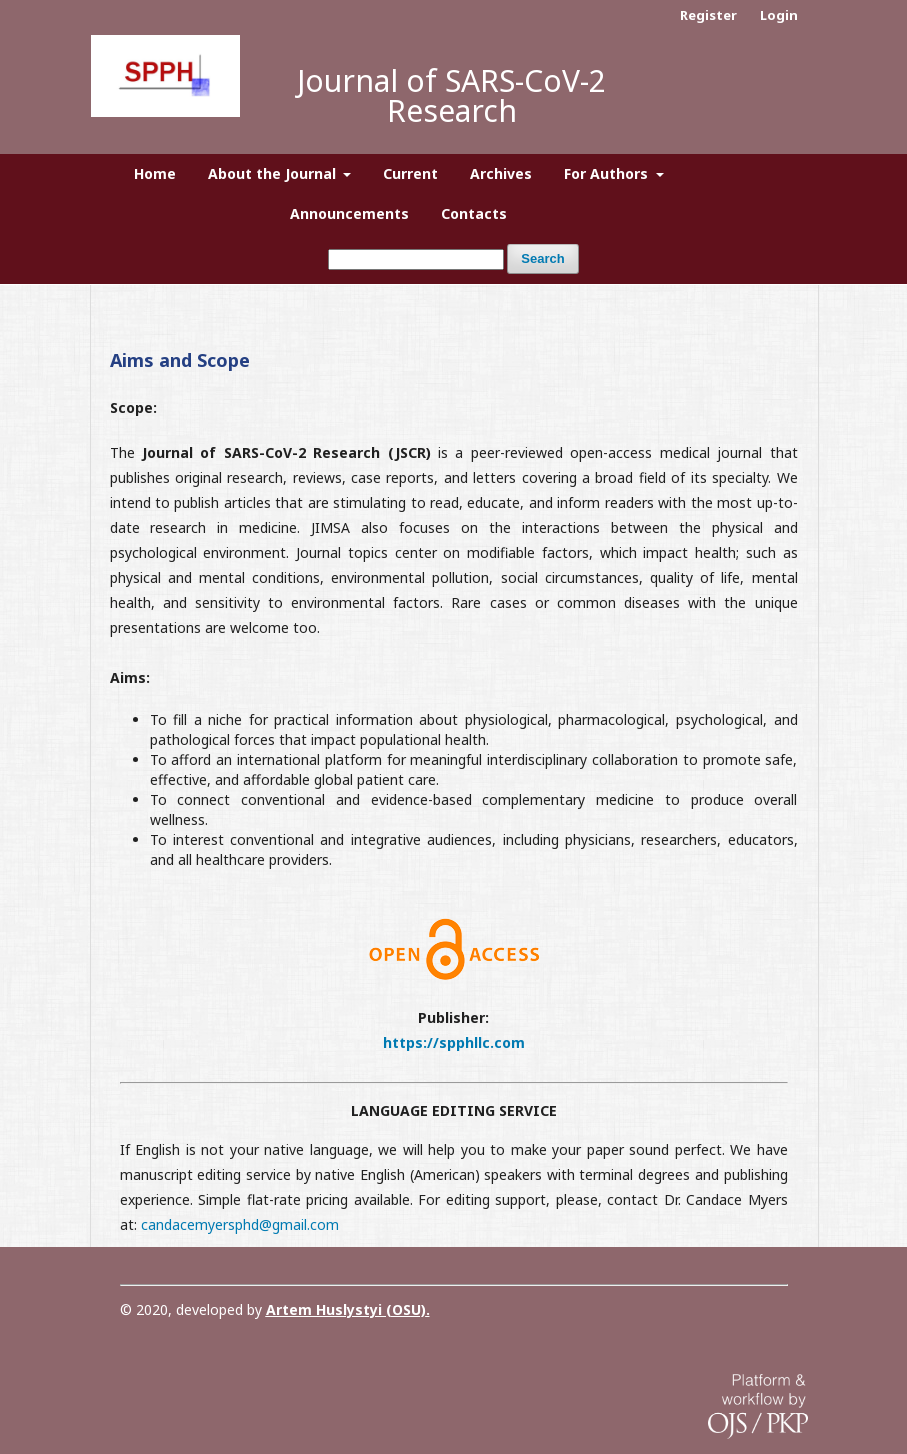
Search (542, 258)
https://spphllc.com (454, 1042)
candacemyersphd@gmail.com (240, 1224)
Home (155, 173)
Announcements (349, 213)
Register (708, 15)
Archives (501, 173)
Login (779, 15)
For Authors (608, 173)
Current (410, 173)
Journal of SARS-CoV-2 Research (451, 95)
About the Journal (274, 173)
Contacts (474, 213)
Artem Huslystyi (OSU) (346, 1309)
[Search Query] (416, 259)
